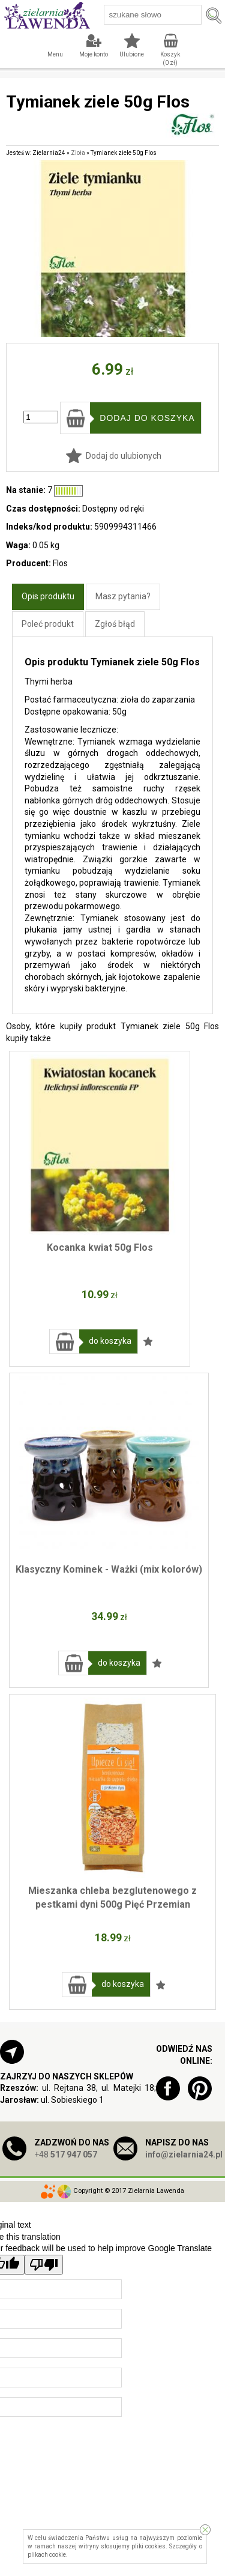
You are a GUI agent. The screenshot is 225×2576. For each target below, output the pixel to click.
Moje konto (93, 54)
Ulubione (131, 54)
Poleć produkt (48, 624)
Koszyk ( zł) (170, 58)
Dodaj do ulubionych (123, 456)
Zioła (78, 153)
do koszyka (110, 1341)
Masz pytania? (123, 596)
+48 (65, 2154)
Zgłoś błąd (115, 624)
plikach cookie (47, 2554)
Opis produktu (48, 596)
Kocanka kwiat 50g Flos (100, 1247)
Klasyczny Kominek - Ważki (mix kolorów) (109, 1569)
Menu (55, 54)
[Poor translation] (44, 2265)
